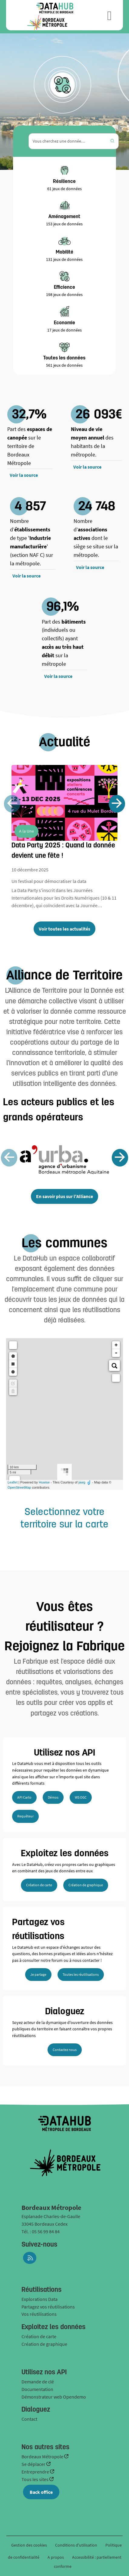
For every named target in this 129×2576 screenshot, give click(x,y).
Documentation (37, 2389)
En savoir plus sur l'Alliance (64, 1196)
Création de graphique (85, 1885)
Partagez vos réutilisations (48, 2307)
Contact (29, 2419)
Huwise (44, 1482)
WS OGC (81, 1797)
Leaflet (13, 1482)
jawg (81, 1482)
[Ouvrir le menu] (109, 15)
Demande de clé (38, 2382)
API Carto (24, 1797)
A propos (56, 2557)
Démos (53, 1797)
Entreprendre (36, 2472)
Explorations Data (40, 2299)
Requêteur (25, 1816)
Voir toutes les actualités (64, 929)
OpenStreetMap (19, 1487)
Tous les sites (35, 2479)
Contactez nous (65, 2049)
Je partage (38, 1974)
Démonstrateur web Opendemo (54, 2397)
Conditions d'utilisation (76, 2545)
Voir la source (24, 475)
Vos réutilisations (39, 2314)
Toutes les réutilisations (81, 1974)
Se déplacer (34, 2464)
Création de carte (39, 1885)
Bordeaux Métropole (43, 2456)
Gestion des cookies (29, 2545)
